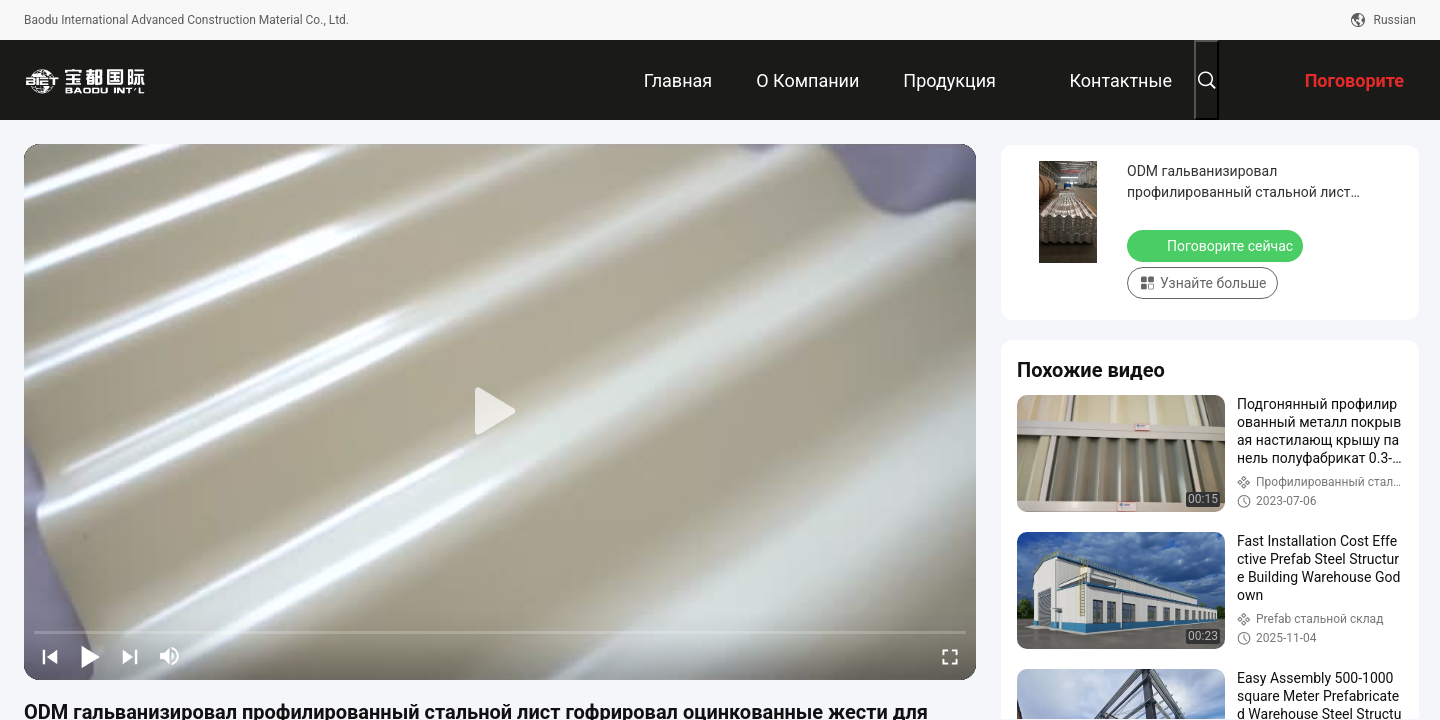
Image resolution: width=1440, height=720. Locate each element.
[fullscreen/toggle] (950, 656)
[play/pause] (90, 656)
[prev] (50, 656)
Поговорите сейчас (1217, 245)
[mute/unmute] (170, 656)
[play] (500, 412)
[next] (130, 656)
